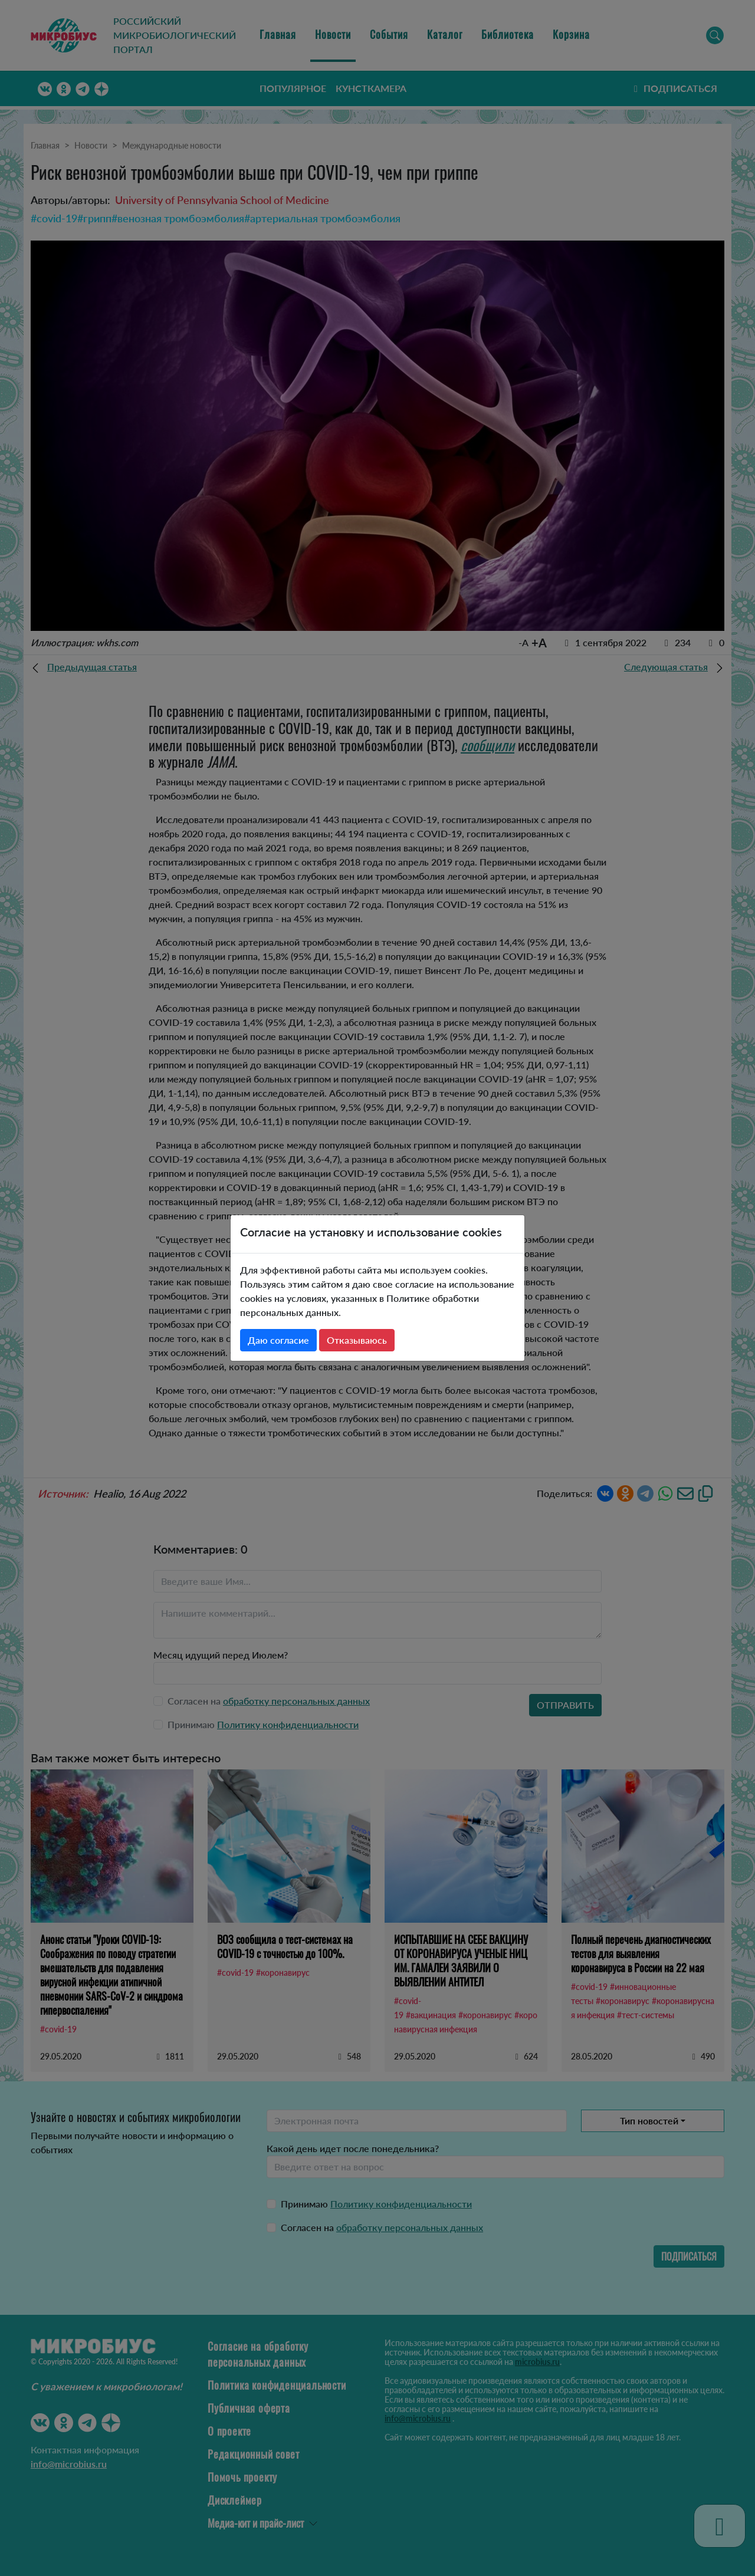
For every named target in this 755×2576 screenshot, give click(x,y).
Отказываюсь (357, 1339)
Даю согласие (278, 1339)
